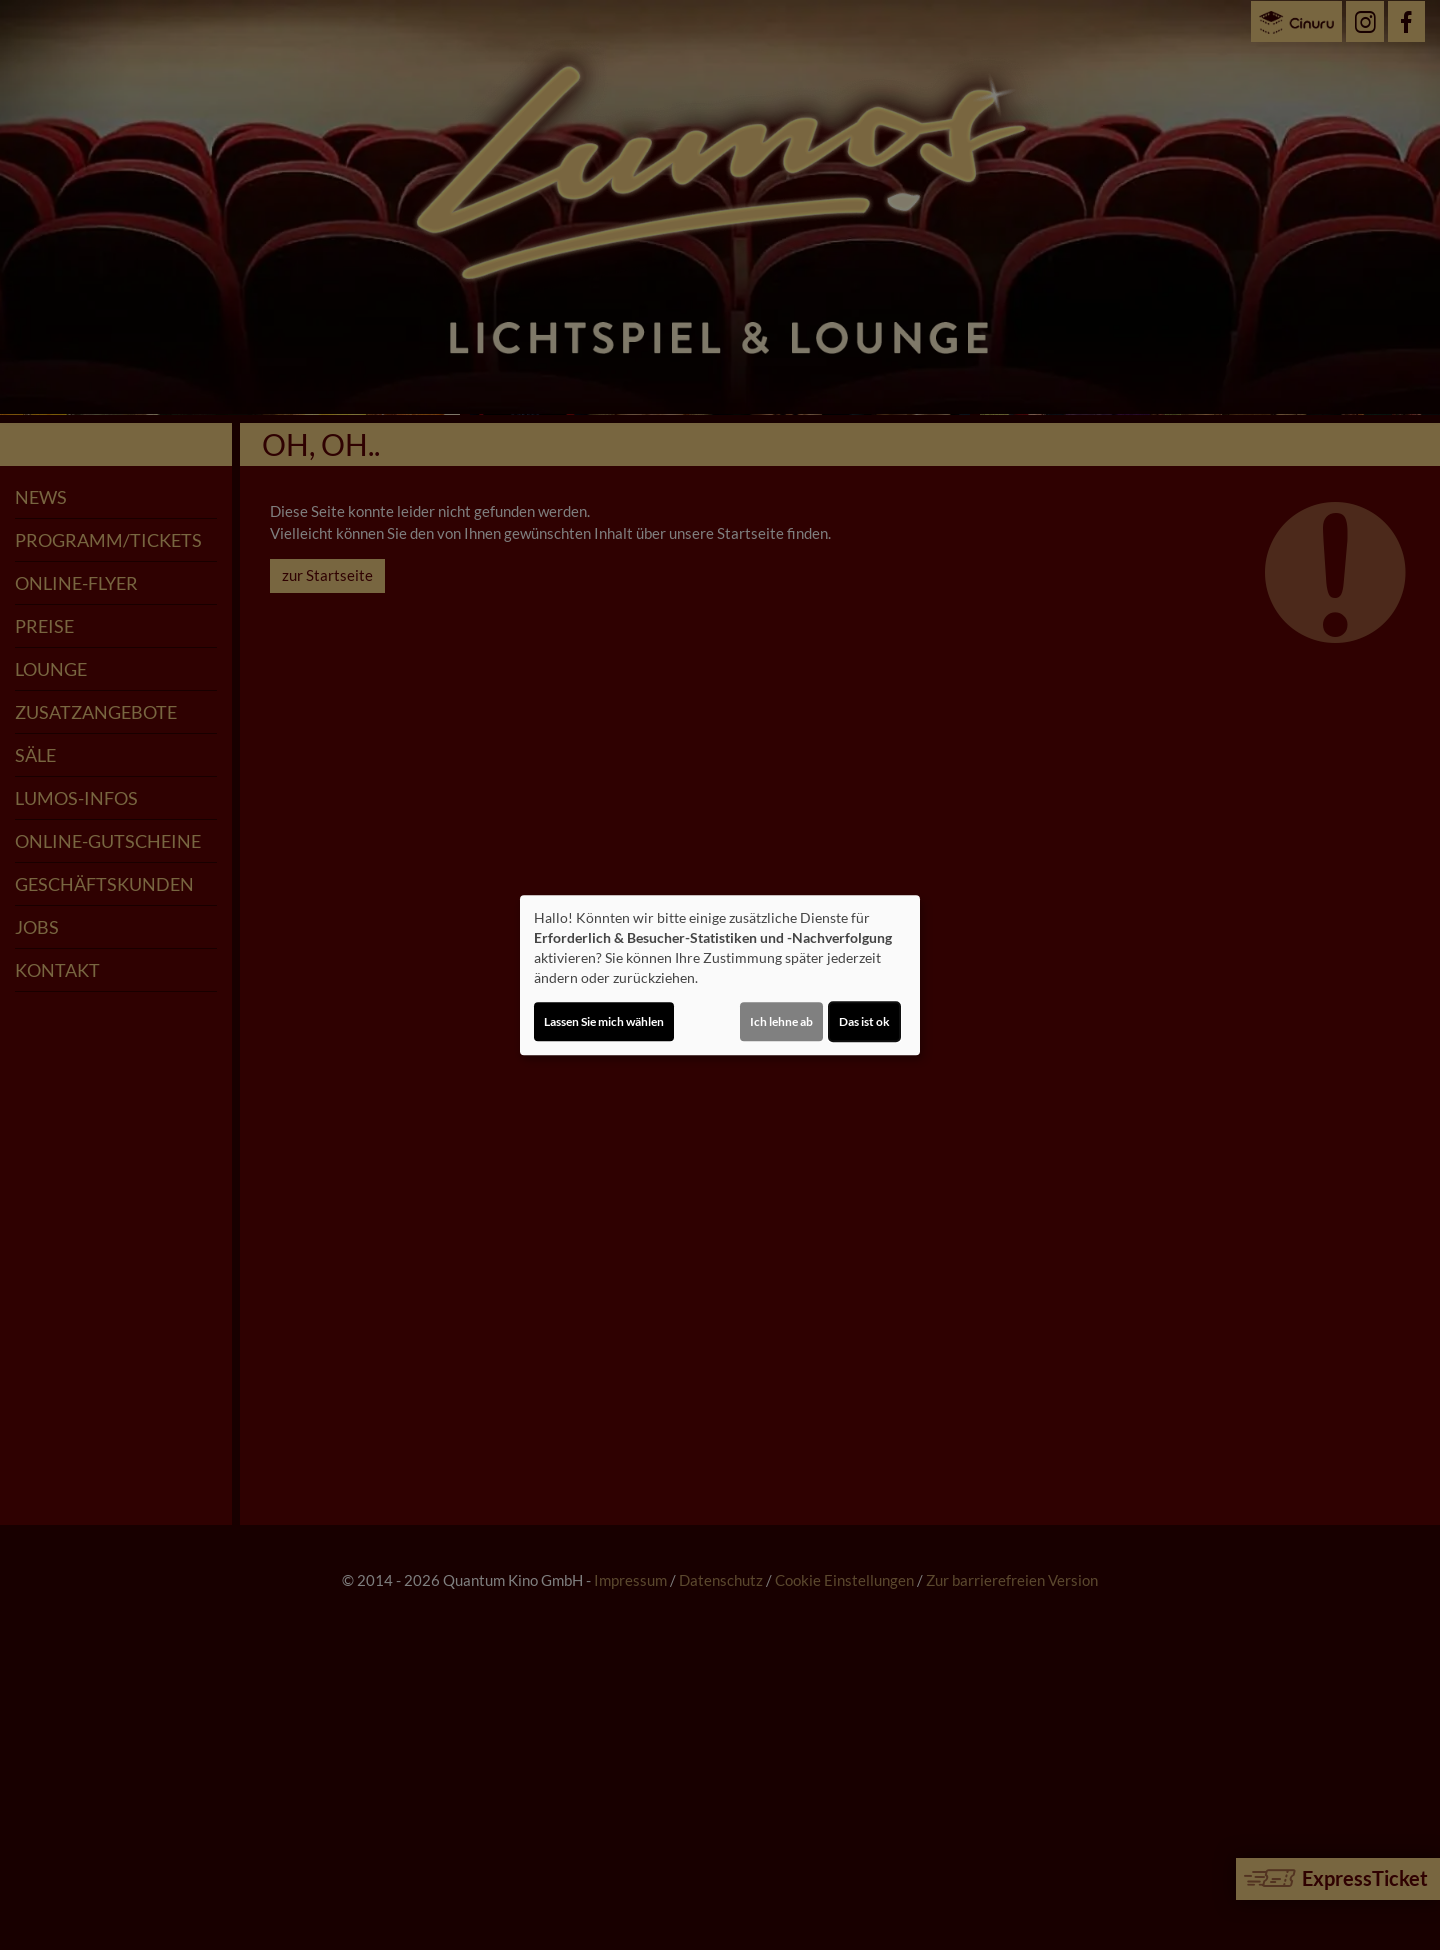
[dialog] (720, 975)
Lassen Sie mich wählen (604, 1021)
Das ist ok (864, 1021)
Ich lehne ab (781, 1021)
